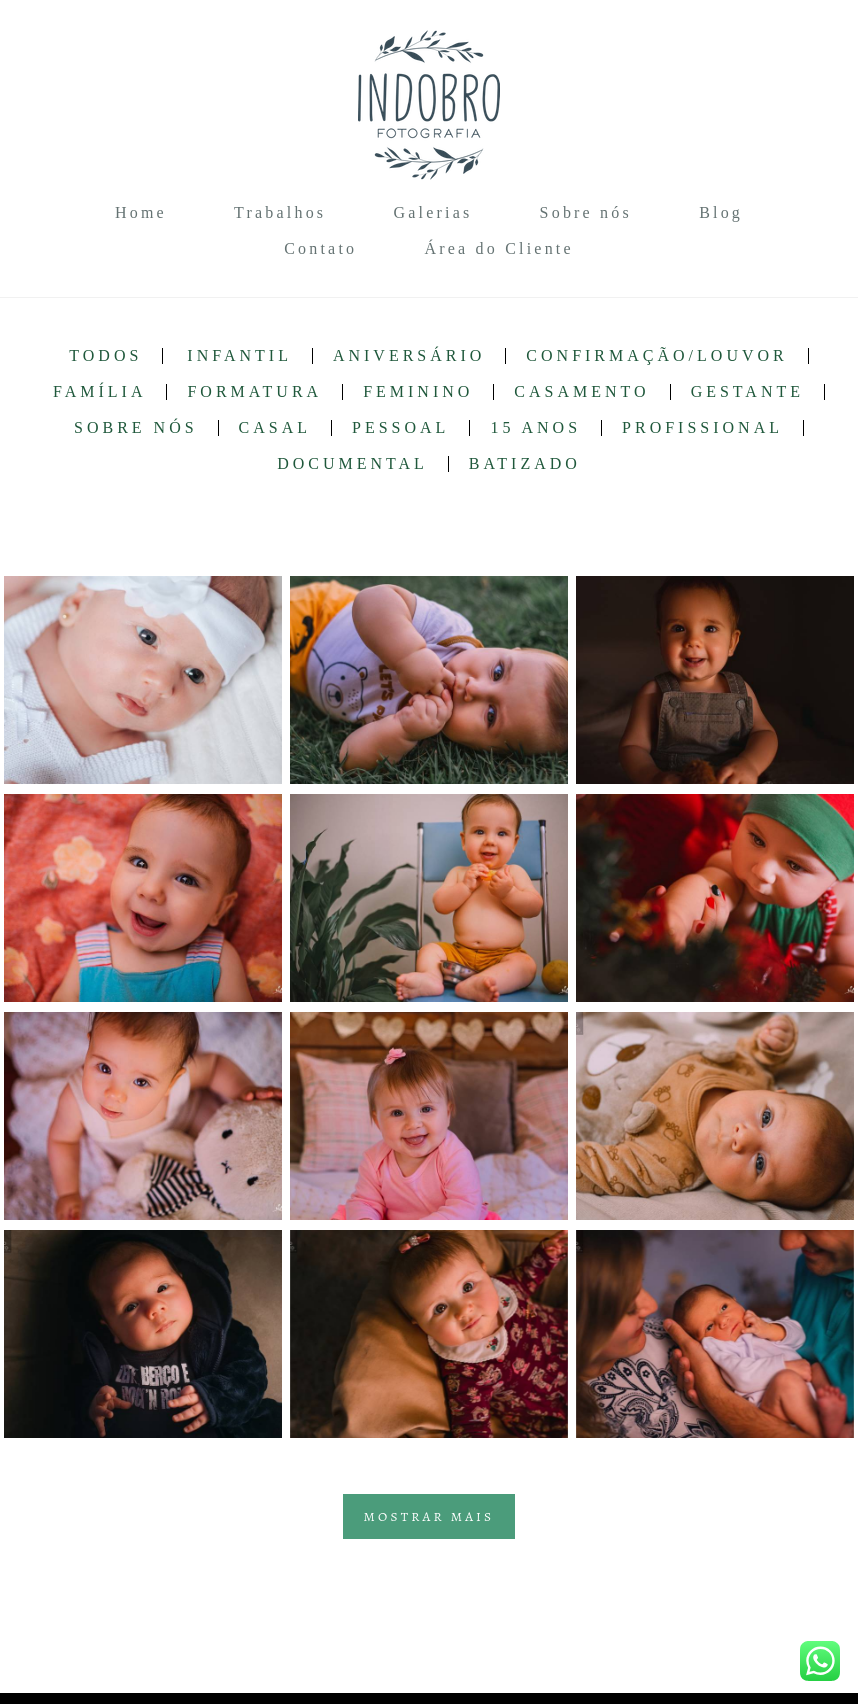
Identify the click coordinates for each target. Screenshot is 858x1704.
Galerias (432, 212)
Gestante (747, 392)
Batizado (525, 464)
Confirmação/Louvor (656, 356)
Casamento (581, 392)
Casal (275, 428)
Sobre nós (586, 212)
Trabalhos (280, 212)
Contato (320, 248)
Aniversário (409, 356)
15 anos (535, 428)
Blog (721, 212)
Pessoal (400, 428)
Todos (105, 356)
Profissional (702, 428)
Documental (352, 464)
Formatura (254, 392)
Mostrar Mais (429, 1516)
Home (141, 212)
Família (99, 392)
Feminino (418, 392)
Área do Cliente (498, 248)
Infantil (239, 356)
